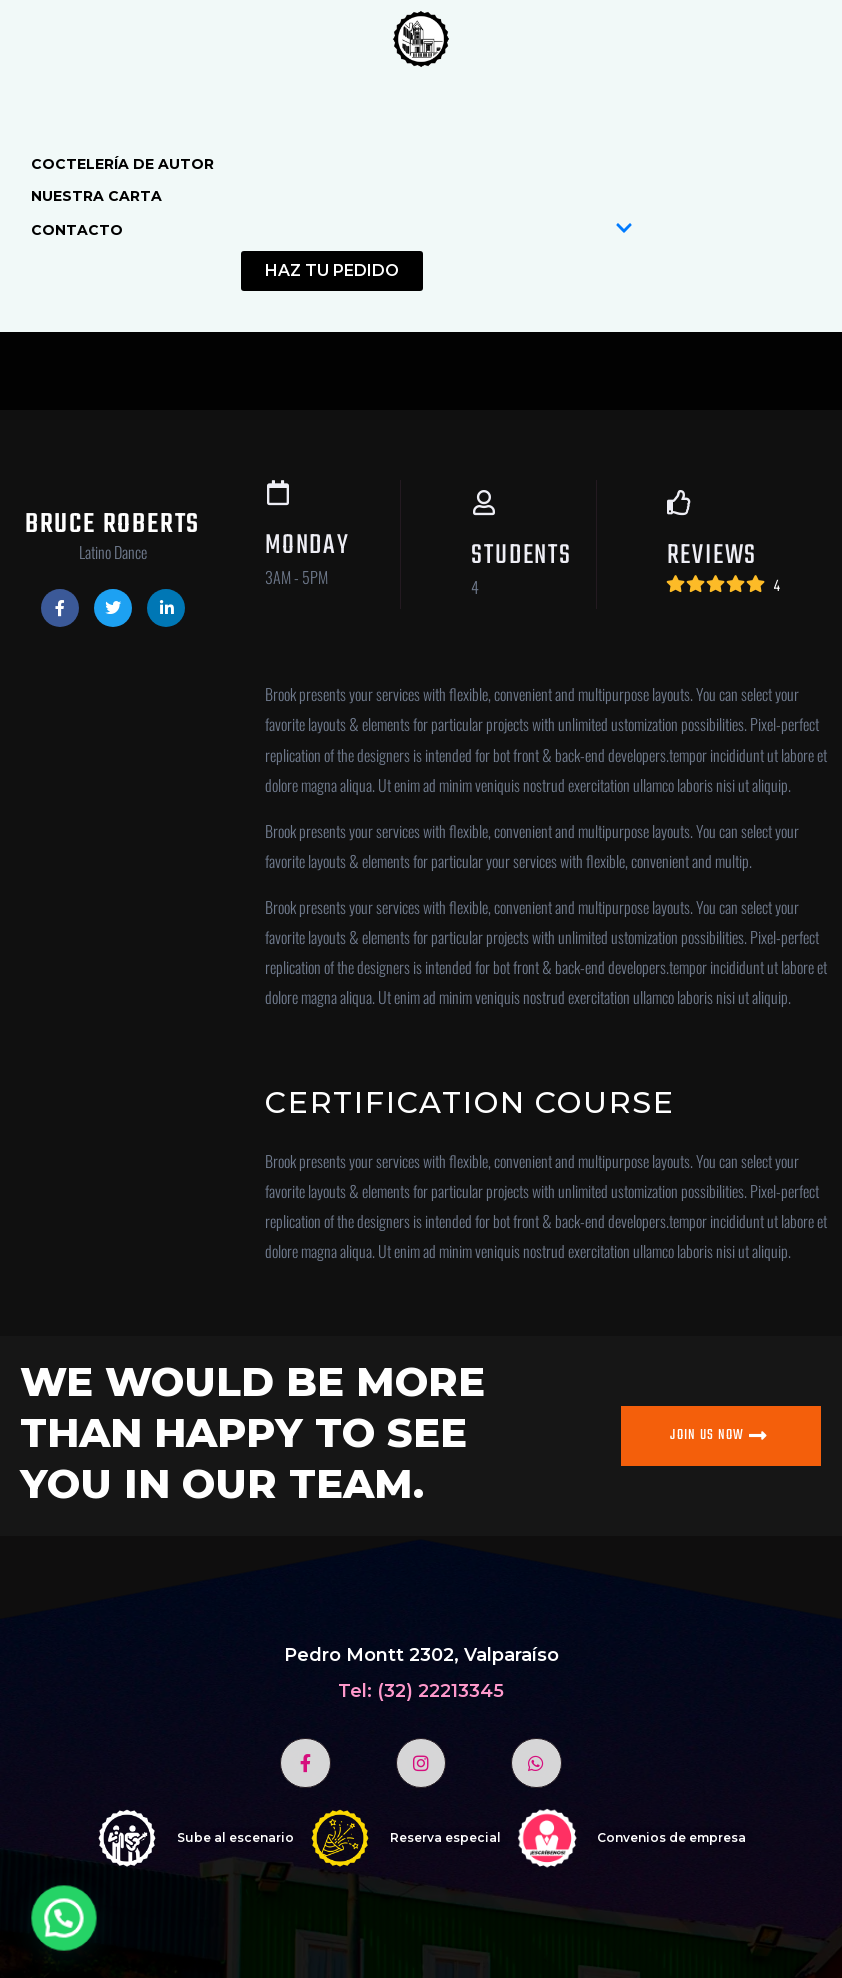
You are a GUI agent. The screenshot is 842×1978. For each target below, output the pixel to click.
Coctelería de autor (122, 164)
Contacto (332, 230)
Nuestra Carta (96, 196)
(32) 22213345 (440, 1691)
